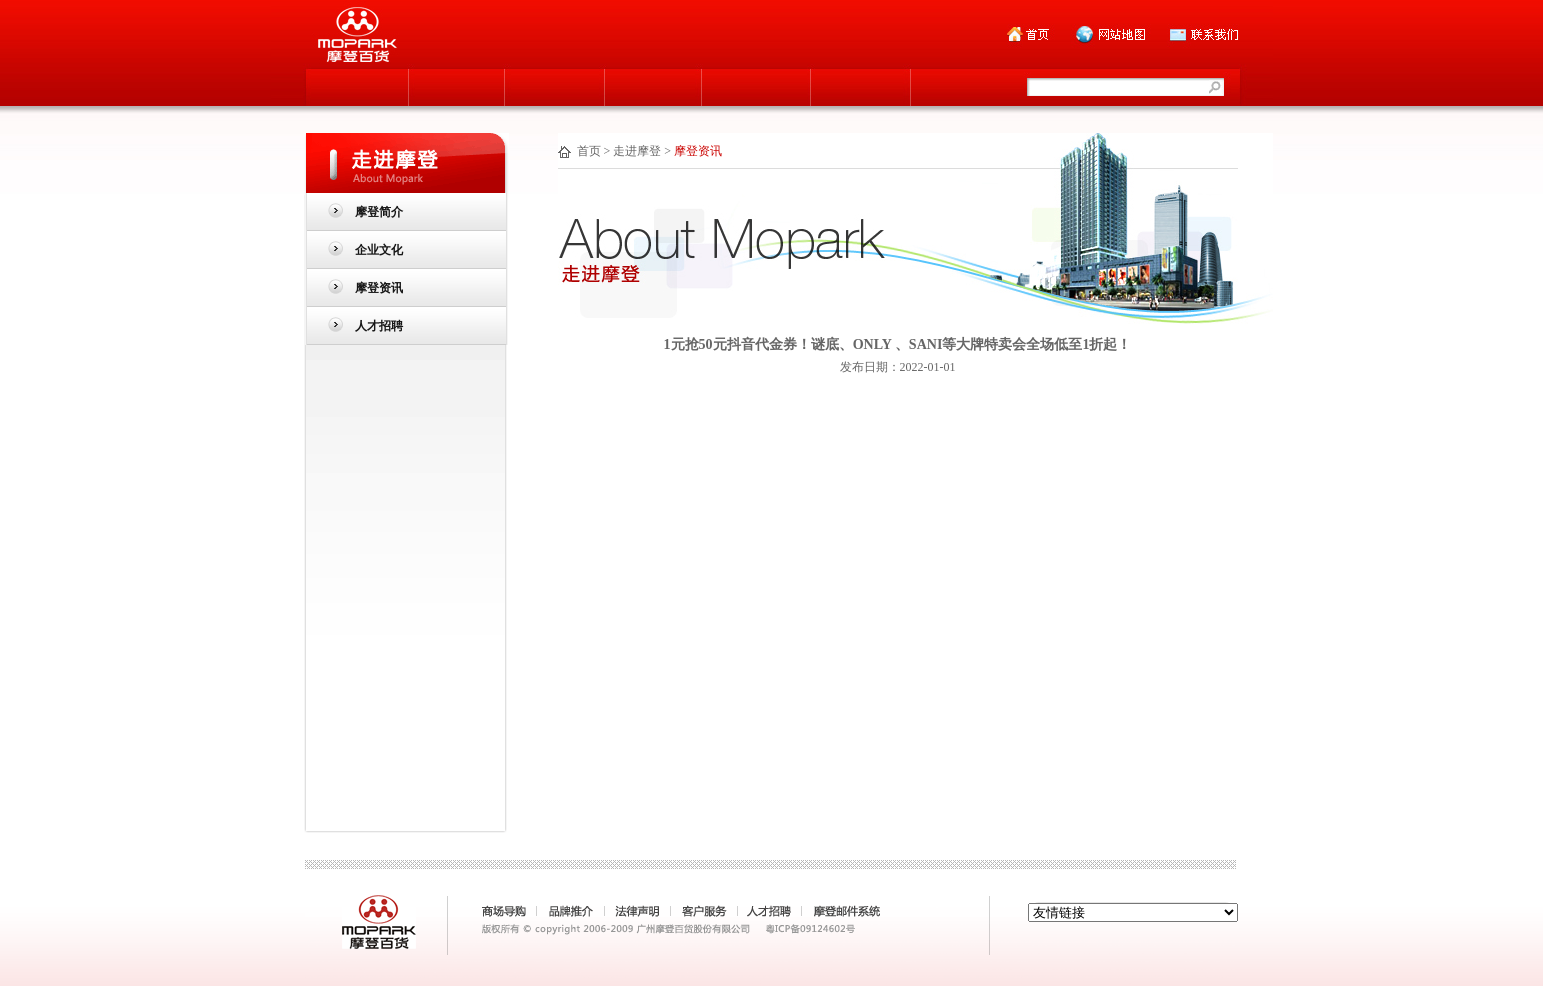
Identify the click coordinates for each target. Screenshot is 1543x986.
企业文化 (379, 250)
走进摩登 (637, 151)
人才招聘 (379, 326)
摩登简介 (379, 212)
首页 (589, 151)
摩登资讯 (379, 288)
